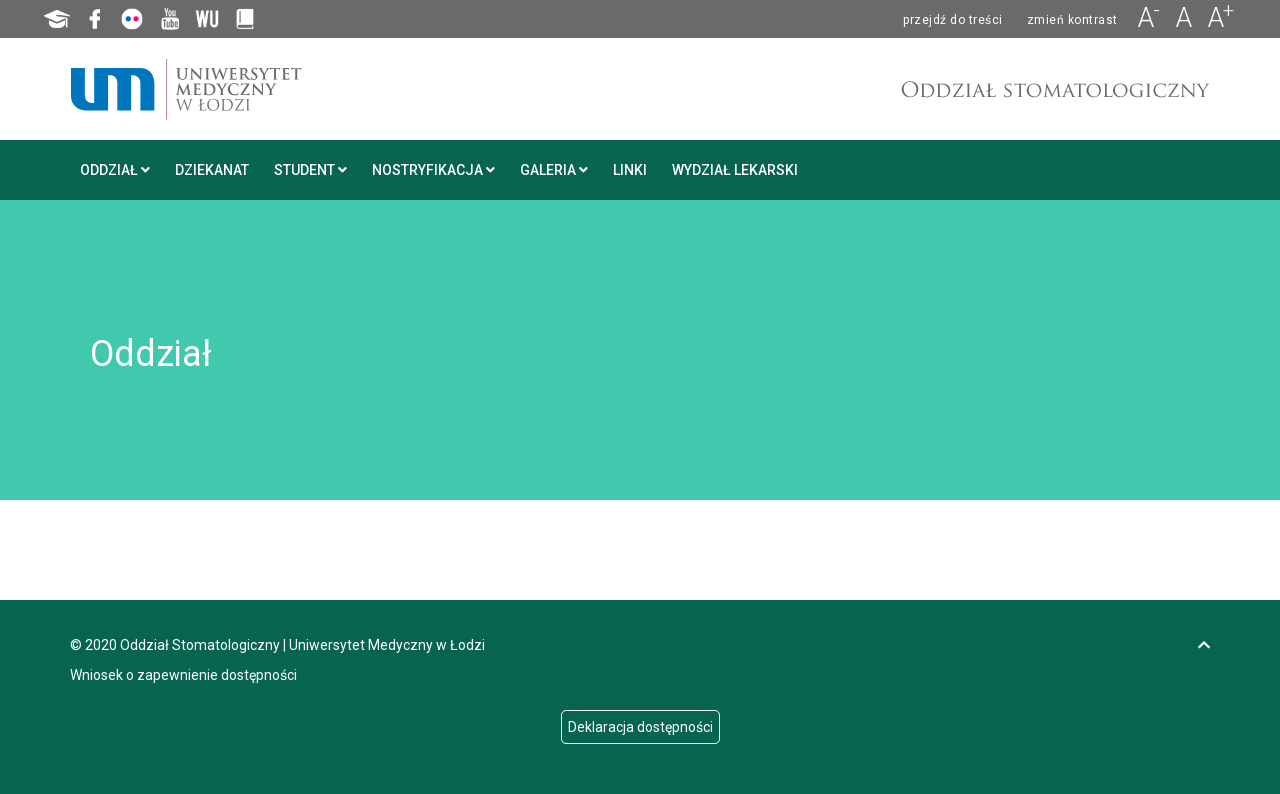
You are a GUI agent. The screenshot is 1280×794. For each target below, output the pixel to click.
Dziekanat (212, 170)
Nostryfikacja (433, 170)
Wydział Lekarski (735, 170)
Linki (630, 170)
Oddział (115, 170)
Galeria (554, 170)
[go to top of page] (1204, 645)
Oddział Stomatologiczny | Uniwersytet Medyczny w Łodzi (302, 645)
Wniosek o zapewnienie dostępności (183, 675)
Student (310, 170)
